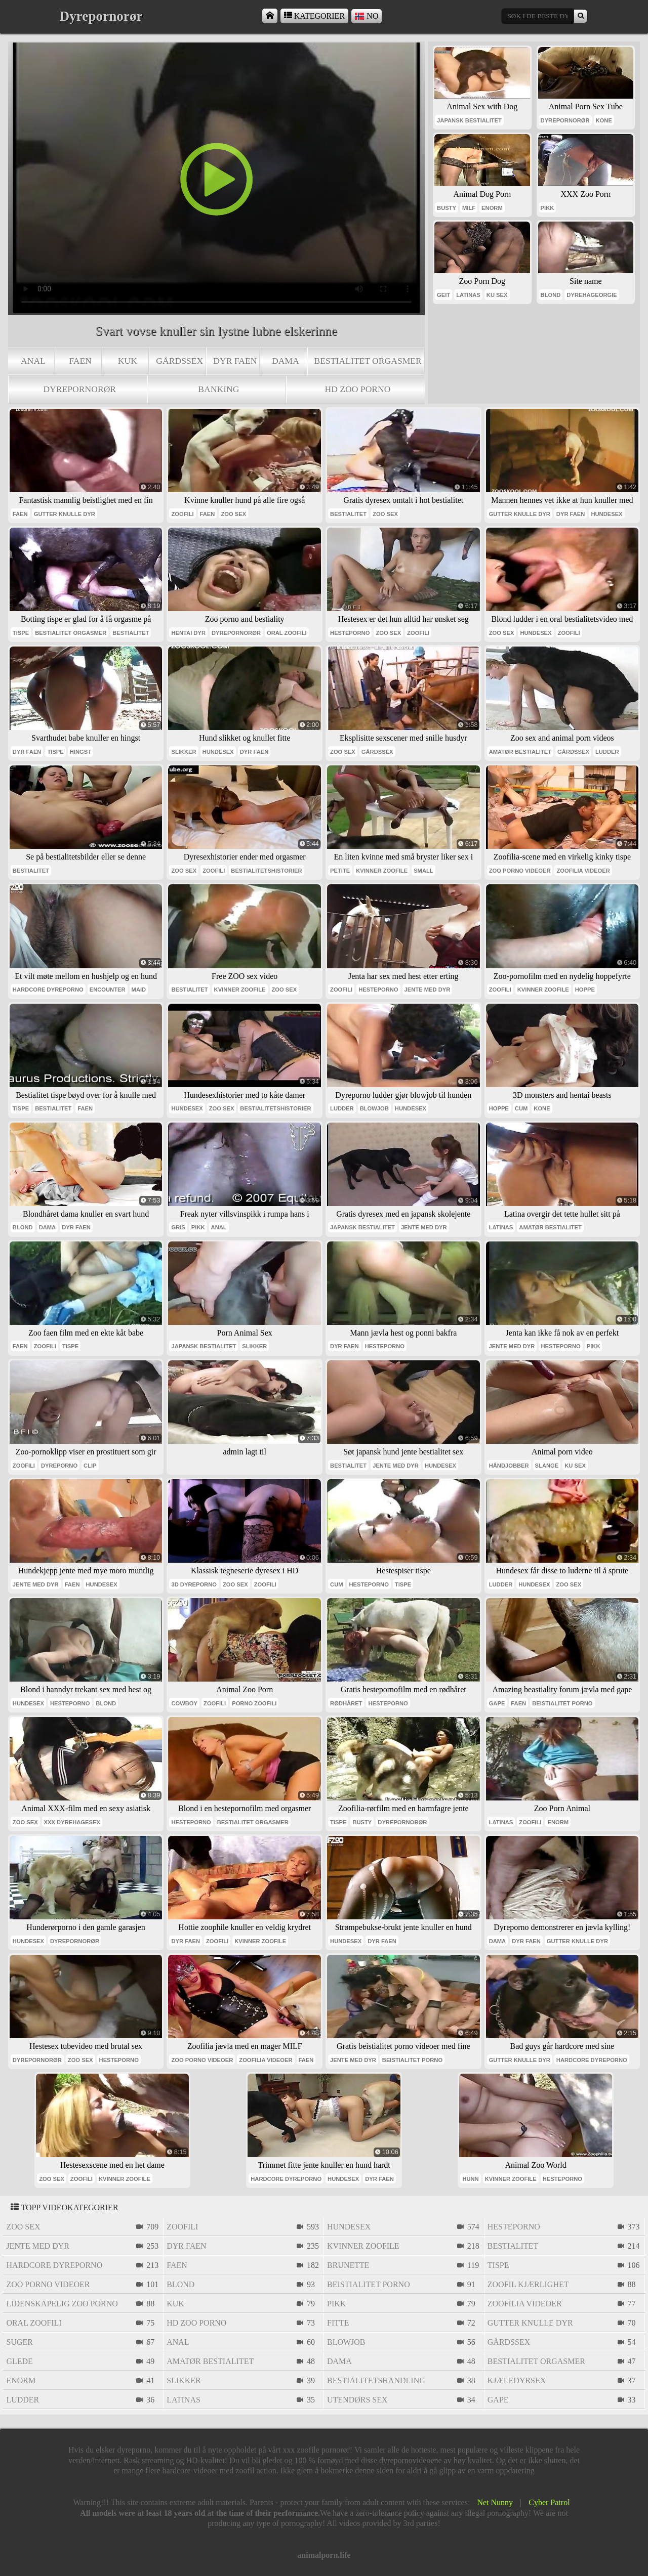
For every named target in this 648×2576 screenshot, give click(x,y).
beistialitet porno (562, 1703)
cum (521, 1108)
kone (604, 120)
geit (443, 295)
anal (33, 361)
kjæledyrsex (517, 2380)
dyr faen (235, 361)
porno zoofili (254, 1703)
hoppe (585, 989)
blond (551, 295)
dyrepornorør (79, 389)
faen (80, 361)
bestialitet (348, 514)
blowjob (374, 1108)
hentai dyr (188, 633)
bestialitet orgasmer (368, 361)
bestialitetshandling (376, 2380)
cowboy (184, 1703)
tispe (21, 633)
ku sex (497, 295)
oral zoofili (287, 633)
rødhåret (346, 1703)
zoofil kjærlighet (528, 2284)
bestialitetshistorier (266, 871)
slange (547, 1466)
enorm (492, 208)
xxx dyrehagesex (72, 1822)
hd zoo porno (357, 389)
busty (446, 208)
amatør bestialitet (520, 752)
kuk (127, 361)
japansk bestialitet (469, 120)
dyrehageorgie (591, 295)
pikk (547, 208)
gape (497, 1703)
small (423, 871)
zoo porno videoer (520, 871)
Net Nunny (495, 2502)
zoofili (182, 514)
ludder (607, 752)
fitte (338, 2323)
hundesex (606, 514)
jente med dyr (427, 989)
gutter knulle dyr (64, 514)
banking (218, 389)
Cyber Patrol (549, 2502)
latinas (468, 295)
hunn (470, 2179)
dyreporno (59, 1466)
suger (19, 2342)
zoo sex (233, 514)
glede (19, 2361)
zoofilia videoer (583, 871)
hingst (80, 752)
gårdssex (179, 361)
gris (178, 1227)
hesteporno (350, 633)
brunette (348, 2265)
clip (90, 1466)
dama (285, 361)
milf (468, 208)
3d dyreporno (194, 1584)
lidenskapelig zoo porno (61, 2303)
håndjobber (509, 1466)
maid (139, 989)
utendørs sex (357, 2399)
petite (340, 871)
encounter (108, 989)
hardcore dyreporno (48, 989)
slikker (183, 752)
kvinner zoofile (382, 871)
